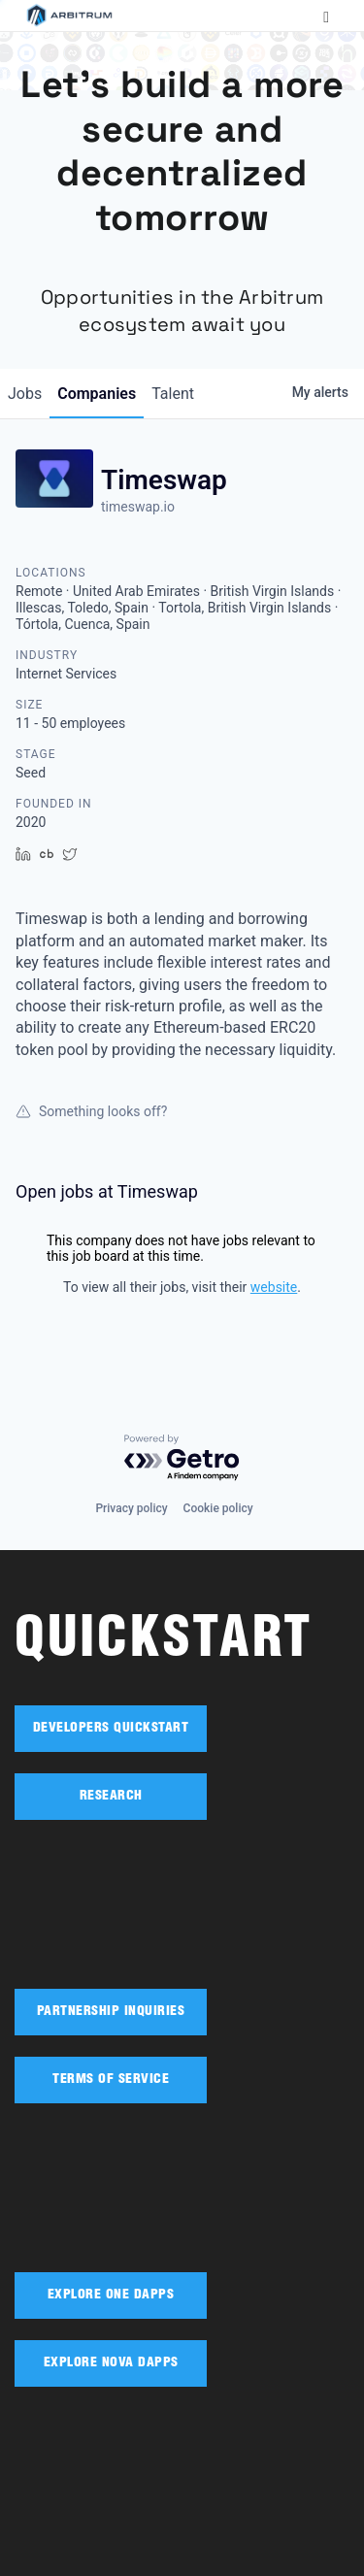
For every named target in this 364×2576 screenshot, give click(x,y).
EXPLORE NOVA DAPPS (111, 2363)
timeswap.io (138, 506)
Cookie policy (218, 1508)
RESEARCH (111, 1796)
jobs (25, 393)
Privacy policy (131, 1508)
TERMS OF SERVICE (110, 2080)
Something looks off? (91, 1111)
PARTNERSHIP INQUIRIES (111, 2012)
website (273, 1287)
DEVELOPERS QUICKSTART (111, 1728)
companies (96, 393)
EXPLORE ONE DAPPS (111, 2295)
